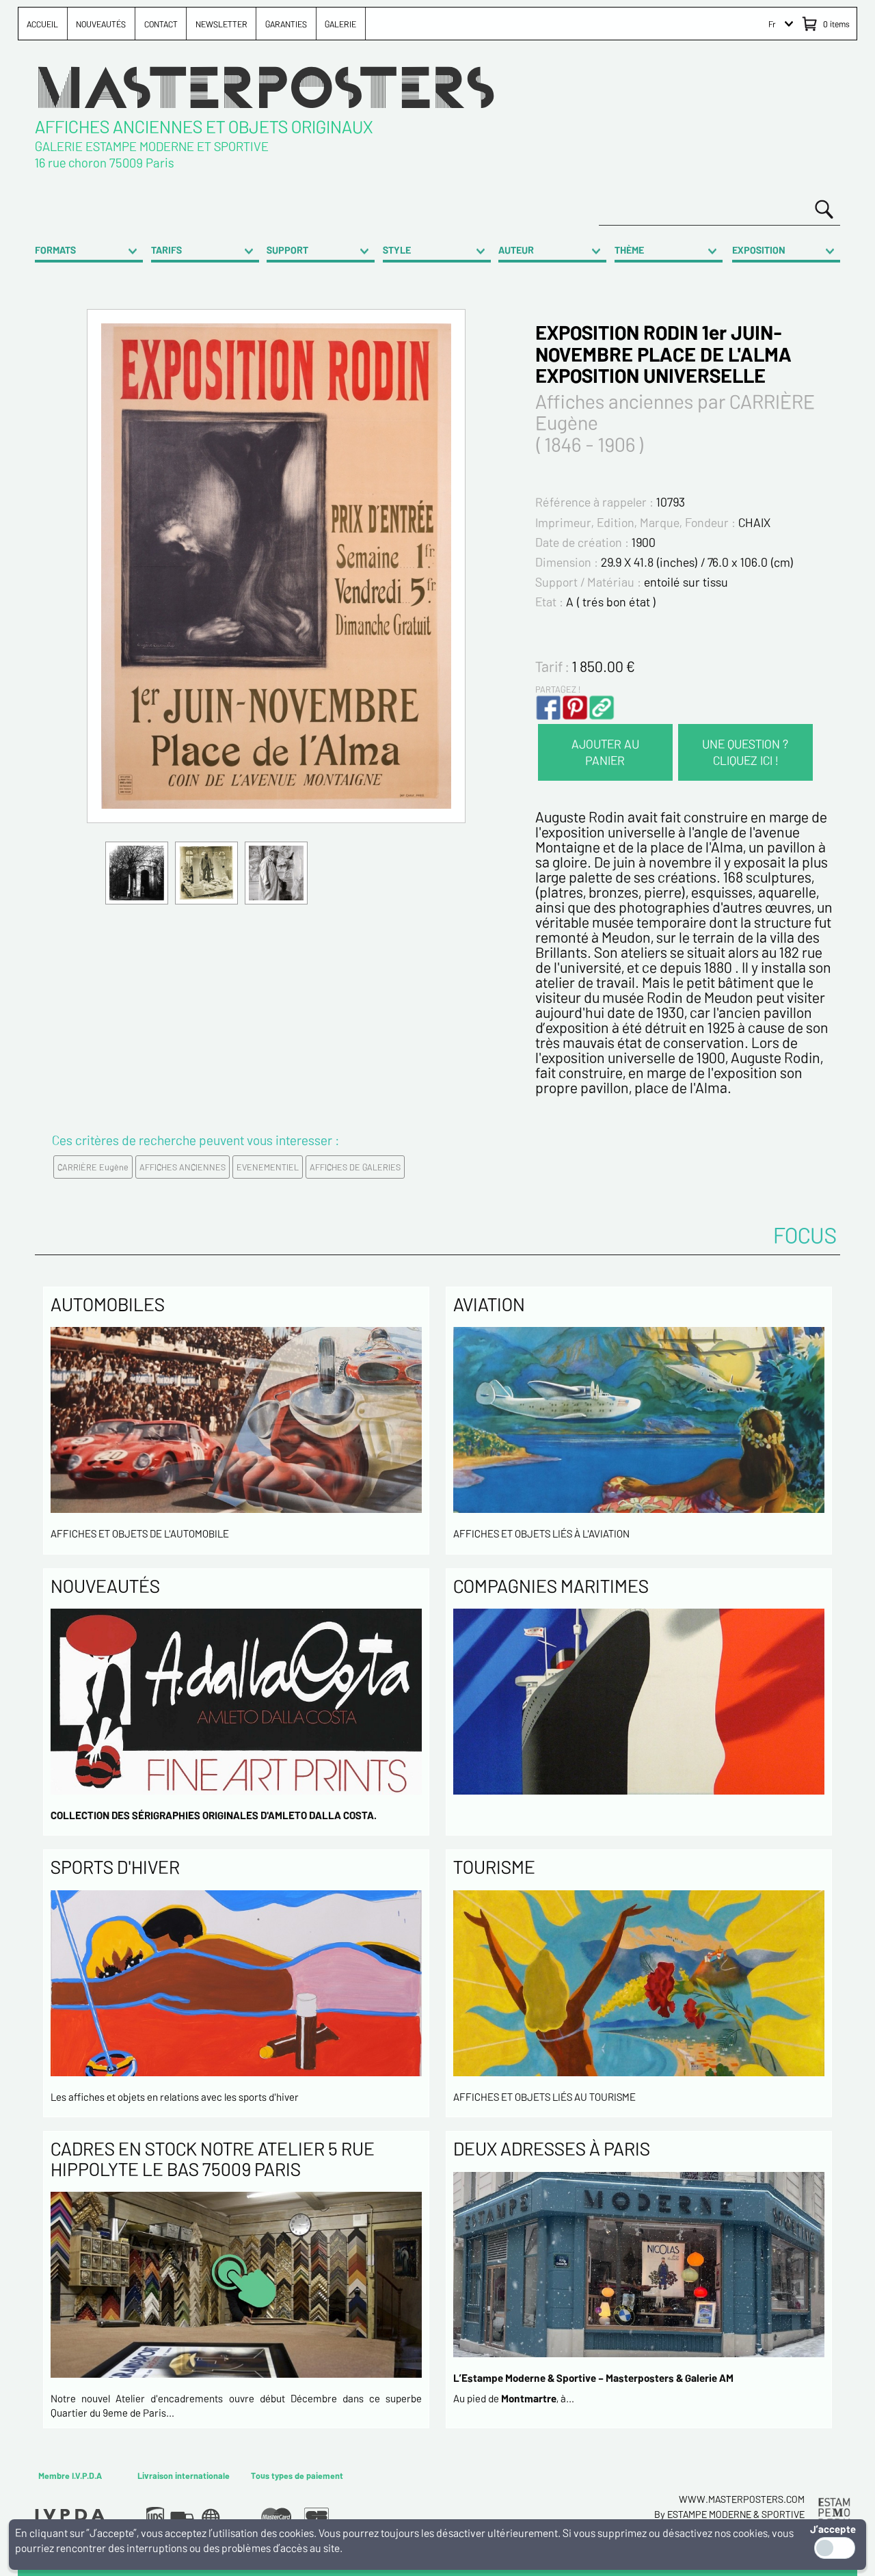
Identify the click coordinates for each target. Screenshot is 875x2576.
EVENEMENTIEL (268, 1167)
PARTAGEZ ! (557, 689)
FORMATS (55, 250)
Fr (772, 23)
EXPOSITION (758, 250)
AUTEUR (516, 250)
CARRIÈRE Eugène (93, 1167)
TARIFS (166, 250)
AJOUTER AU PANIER (605, 751)
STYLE (397, 250)
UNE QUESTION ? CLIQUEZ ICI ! (745, 751)
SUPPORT (287, 250)
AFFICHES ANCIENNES (182, 1167)
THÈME (629, 250)
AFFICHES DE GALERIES (355, 1167)
